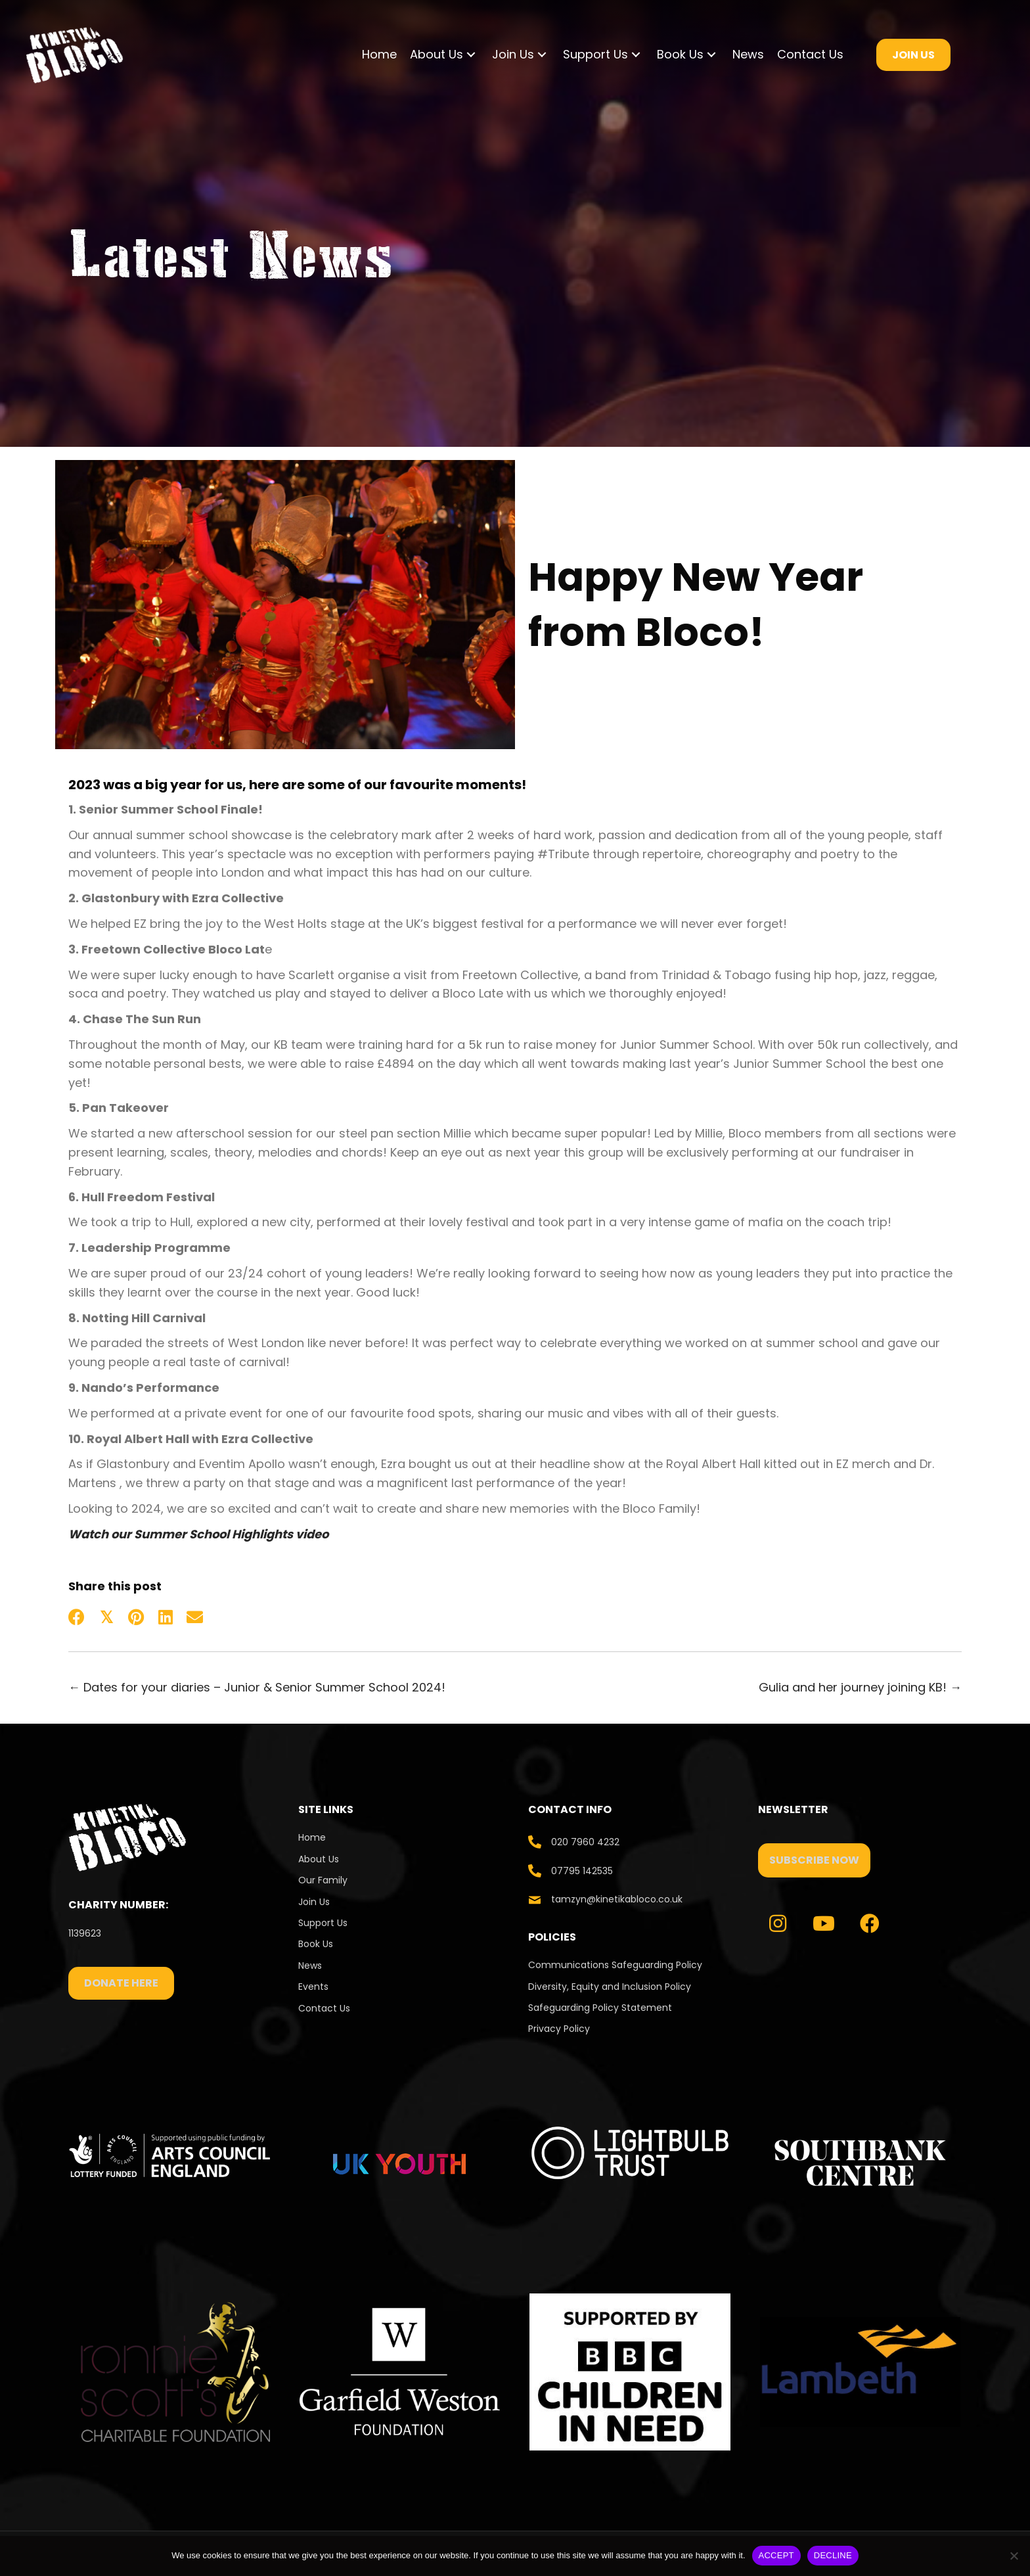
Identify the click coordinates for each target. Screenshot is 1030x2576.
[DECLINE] (1013, 2555)
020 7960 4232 (585, 1842)
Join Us (314, 1901)
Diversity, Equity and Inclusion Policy (609, 1986)
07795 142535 (582, 1870)
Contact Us (325, 2008)
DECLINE (833, 2555)
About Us (318, 1859)
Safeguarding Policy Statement (600, 2007)
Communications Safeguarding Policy (615, 1964)
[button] (471, 54)
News (310, 1965)
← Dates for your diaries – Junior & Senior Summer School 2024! (256, 1687)
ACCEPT (776, 2555)
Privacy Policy (559, 2028)
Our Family (322, 1880)
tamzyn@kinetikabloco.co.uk (617, 1899)
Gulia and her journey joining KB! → (860, 1687)
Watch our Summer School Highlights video (198, 1534)
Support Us (322, 1922)
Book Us (315, 1943)
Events (313, 1986)
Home (312, 1837)
